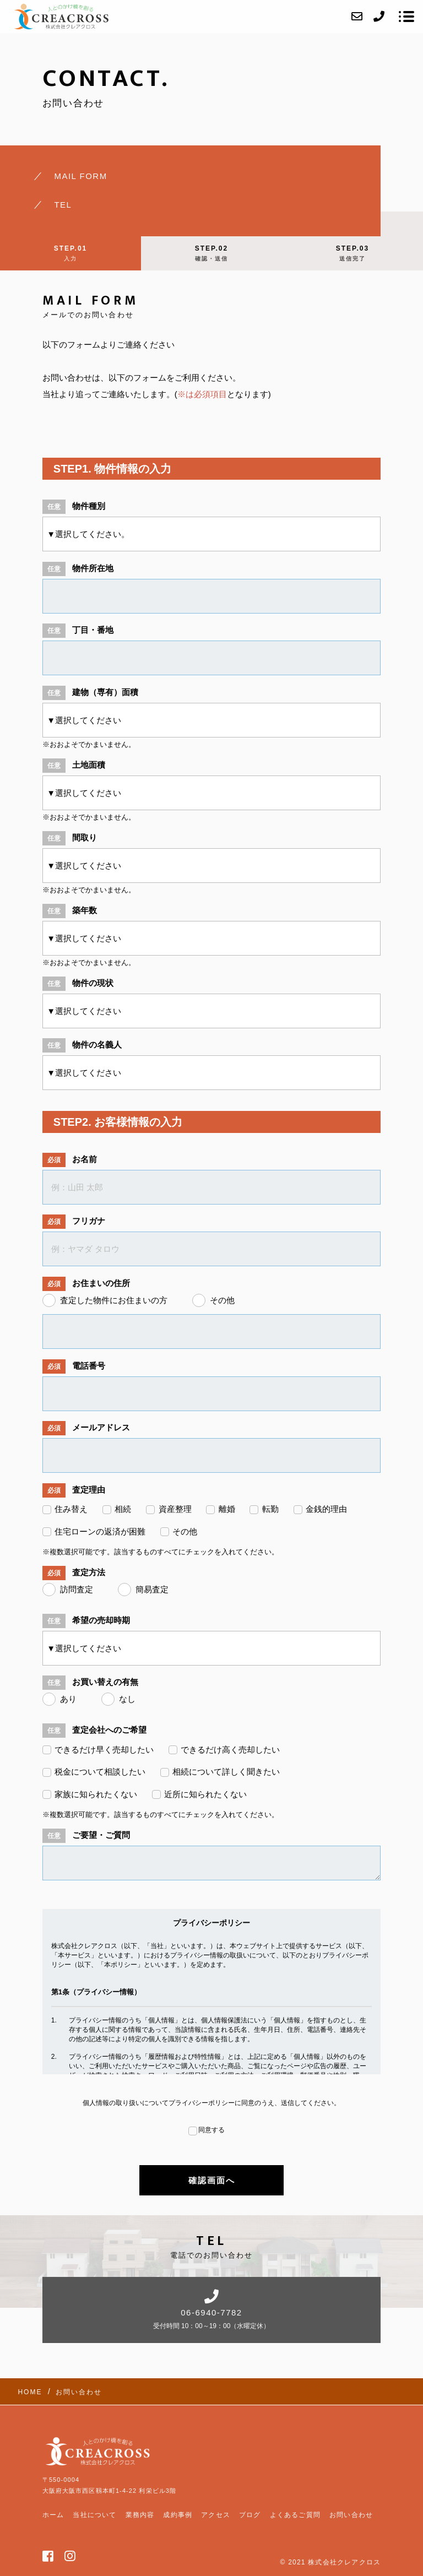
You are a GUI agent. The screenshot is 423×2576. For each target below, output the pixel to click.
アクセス (215, 2515)
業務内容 (140, 2515)
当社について (94, 2515)
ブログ (250, 2515)
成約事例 (177, 2515)
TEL (63, 204)
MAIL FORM (80, 176)
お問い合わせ (351, 2515)
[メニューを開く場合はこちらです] (406, 16)
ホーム (53, 2515)
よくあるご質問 (295, 2515)
